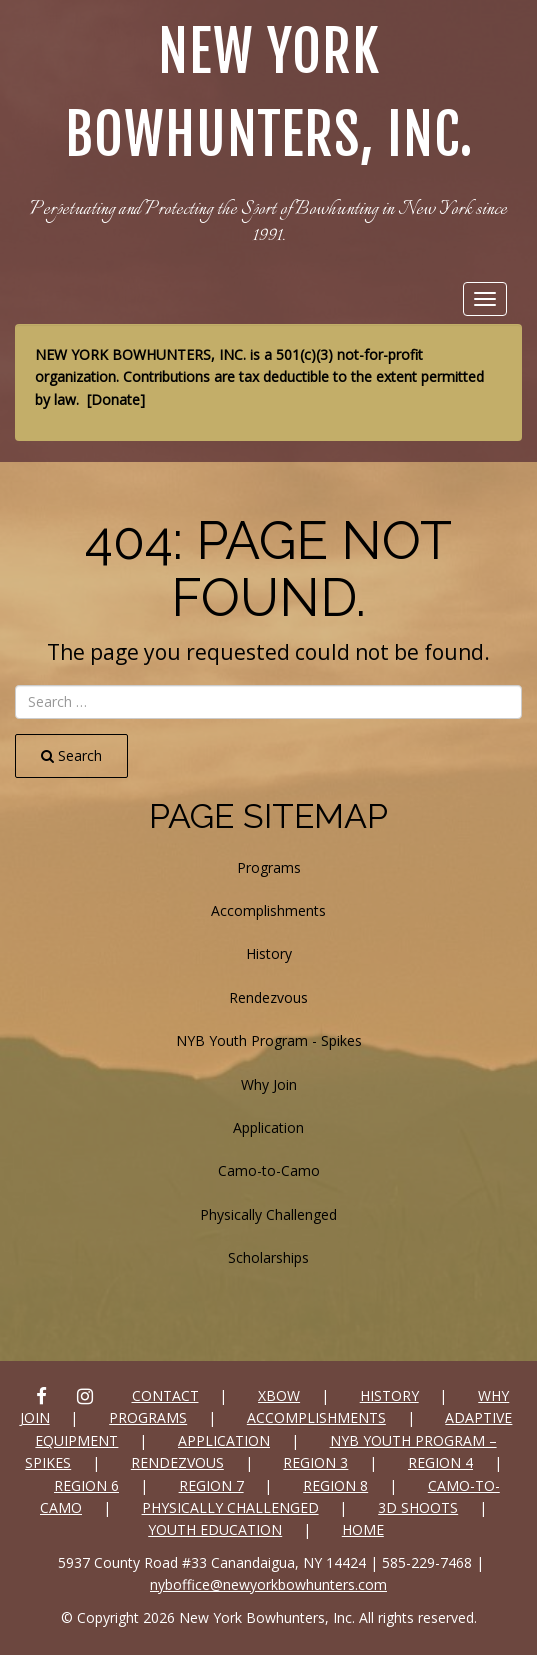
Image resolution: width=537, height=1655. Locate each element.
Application (268, 1127)
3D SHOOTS (418, 1507)
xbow (279, 1395)
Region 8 (335, 1485)
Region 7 (211, 1485)
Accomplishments (268, 910)
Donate (115, 399)
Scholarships (268, 1257)
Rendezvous (268, 997)
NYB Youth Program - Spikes (269, 1040)
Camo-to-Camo (269, 1170)
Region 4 (440, 1462)
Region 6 (86, 1485)
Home (363, 1529)
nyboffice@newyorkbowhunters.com (268, 1584)
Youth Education (215, 1529)
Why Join (269, 1084)
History (269, 953)
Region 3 (315, 1462)
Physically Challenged (268, 1214)
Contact (165, 1395)
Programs (269, 867)
